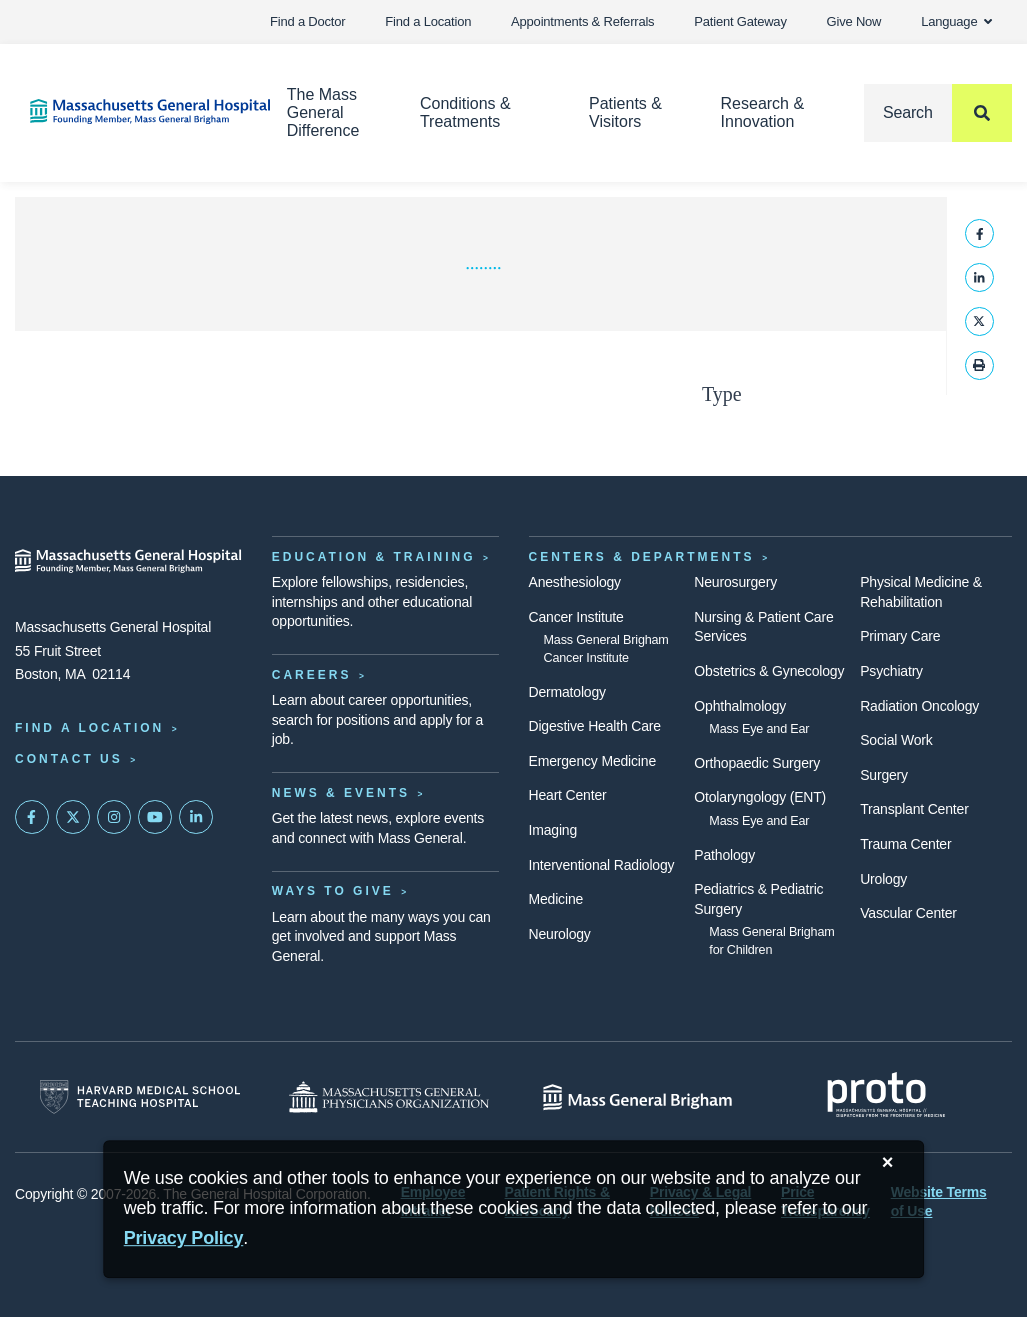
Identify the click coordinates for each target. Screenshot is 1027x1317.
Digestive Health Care (595, 726)
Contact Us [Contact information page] (69, 759)
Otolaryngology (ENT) (760, 797)
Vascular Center (908, 913)
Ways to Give (333, 891)
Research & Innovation (763, 112)
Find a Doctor (307, 21)
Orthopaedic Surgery (757, 763)
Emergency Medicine (592, 761)
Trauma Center (905, 844)
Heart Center (568, 795)
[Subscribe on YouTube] (155, 817)
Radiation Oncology (919, 706)
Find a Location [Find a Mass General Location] (89, 728)
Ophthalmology (740, 706)
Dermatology (567, 692)
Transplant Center (914, 809)
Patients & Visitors (625, 112)
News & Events (341, 793)
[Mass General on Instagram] (114, 817)
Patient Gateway (740, 21)
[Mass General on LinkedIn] (196, 817)
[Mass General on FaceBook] (32, 817)
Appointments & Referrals (582, 21)
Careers (312, 675)
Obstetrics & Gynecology (769, 671)
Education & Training (374, 557)
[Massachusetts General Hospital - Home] (128, 561)
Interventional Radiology (602, 865)
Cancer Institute (576, 617)
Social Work (896, 740)
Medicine (556, 899)
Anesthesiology (575, 582)
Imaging (553, 830)
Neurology (560, 934)
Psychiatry (891, 671)
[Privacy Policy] (184, 1238)
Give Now (854, 21)
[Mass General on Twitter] (73, 817)
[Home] (128, 111)
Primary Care (900, 636)
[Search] (938, 113)
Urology (883, 879)
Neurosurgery (735, 582)
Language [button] (956, 21)
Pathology (724, 855)
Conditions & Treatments (465, 112)
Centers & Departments (642, 557)
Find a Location (428, 21)
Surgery (884, 775)
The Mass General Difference (323, 112)
